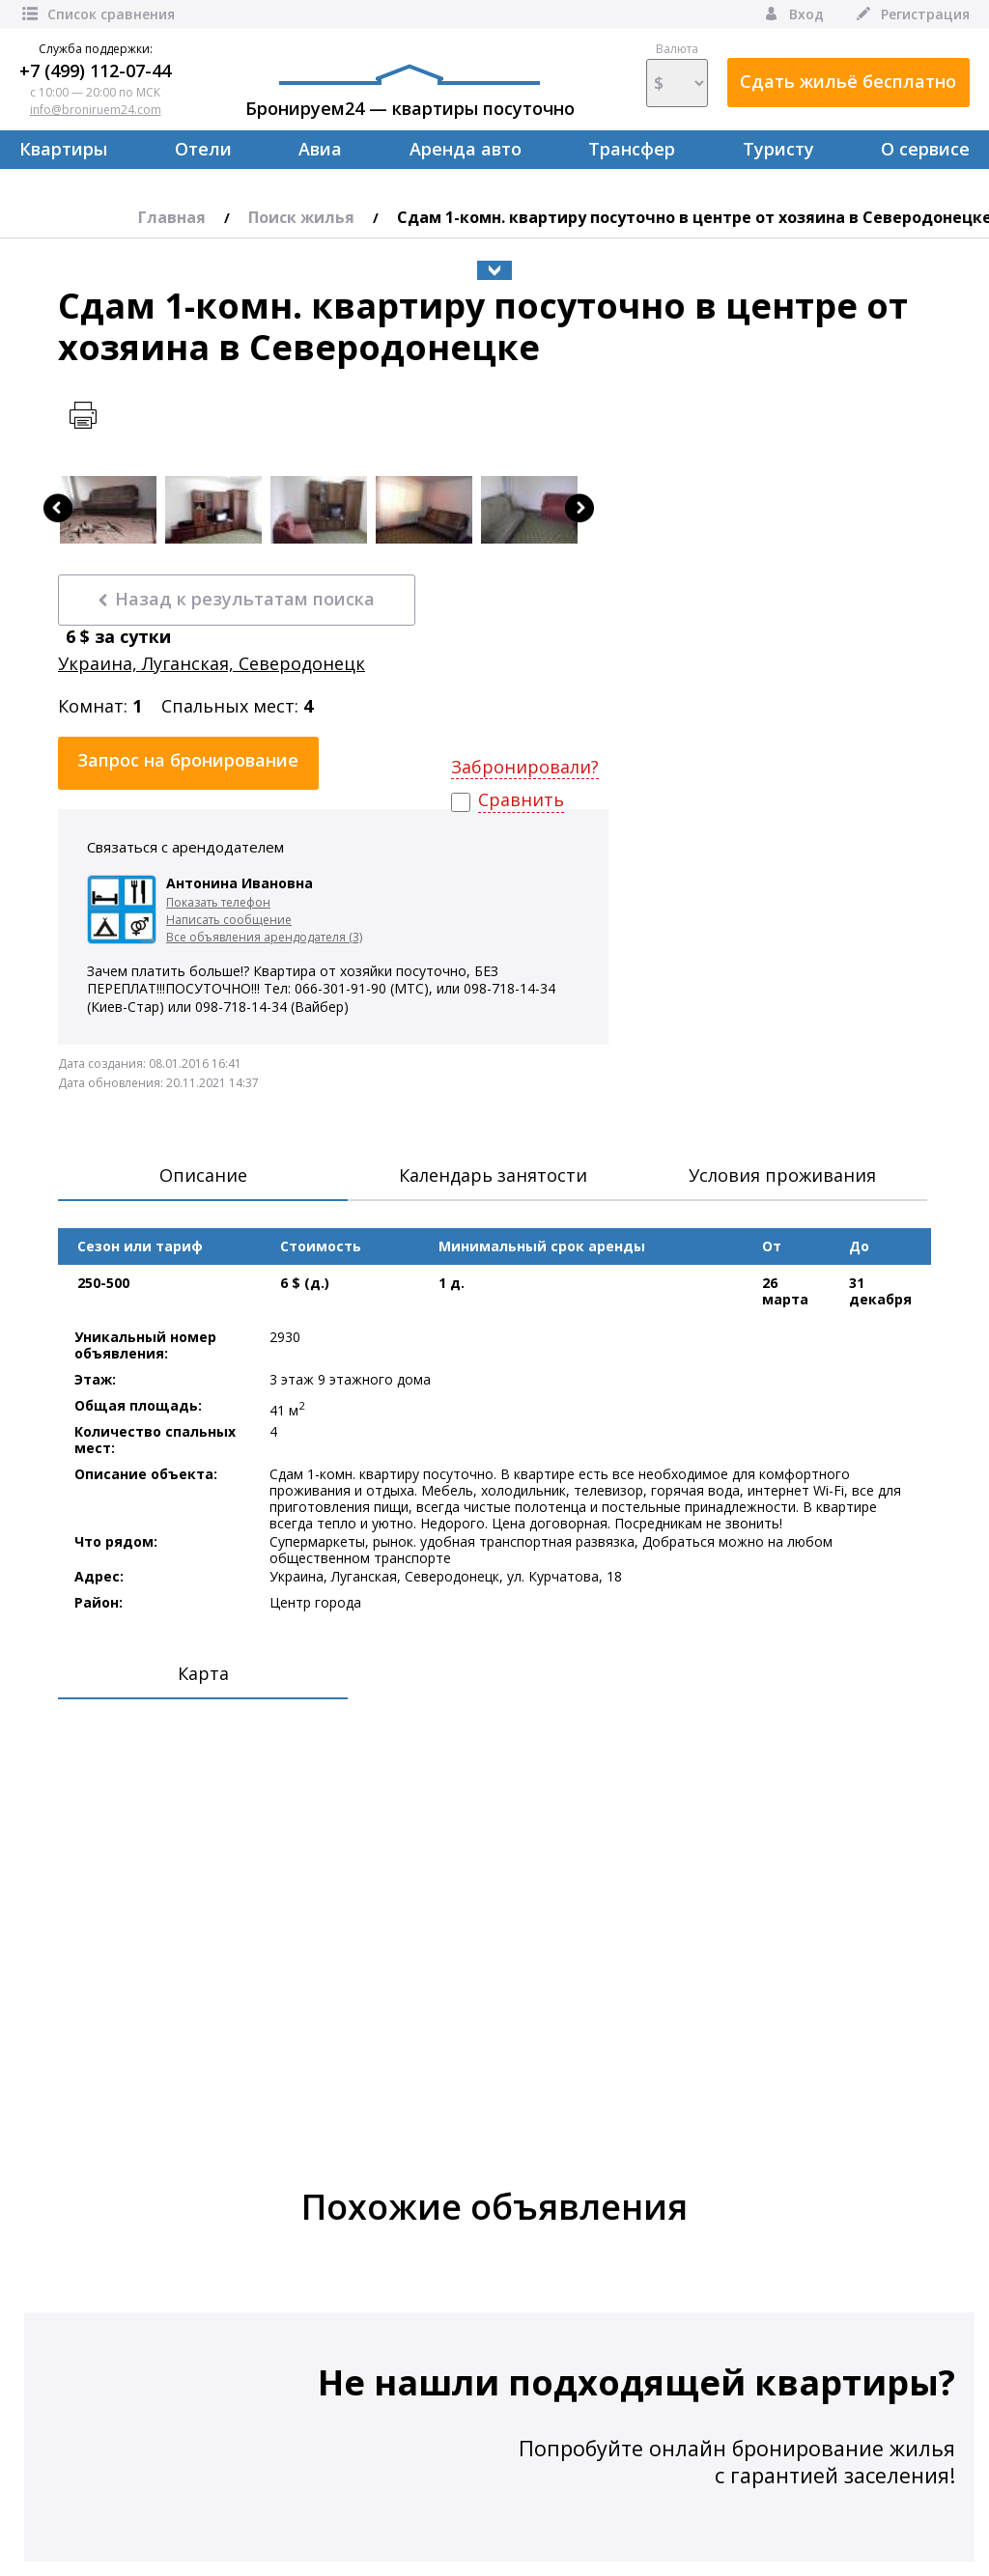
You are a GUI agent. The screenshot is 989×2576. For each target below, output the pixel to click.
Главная (172, 217)
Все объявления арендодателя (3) (264, 937)
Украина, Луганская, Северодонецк (211, 664)
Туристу (778, 148)
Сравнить (521, 800)
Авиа (320, 148)
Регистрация (911, 14)
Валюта (677, 74)
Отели (203, 148)
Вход (792, 14)
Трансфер (631, 148)
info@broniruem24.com (95, 109)
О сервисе (925, 148)
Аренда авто (466, 148)
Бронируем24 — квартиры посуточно (410, 92)
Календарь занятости (493, 1175)
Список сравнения (97, 14)
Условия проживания (782, 1175)
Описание (203, 1175)
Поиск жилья (301, 217)
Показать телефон (218, 902)
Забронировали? (525, 766)
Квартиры (63, 148)
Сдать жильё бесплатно (848, 81)
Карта (203, 1673)
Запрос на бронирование (187, 759)
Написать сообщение (229, 919)
